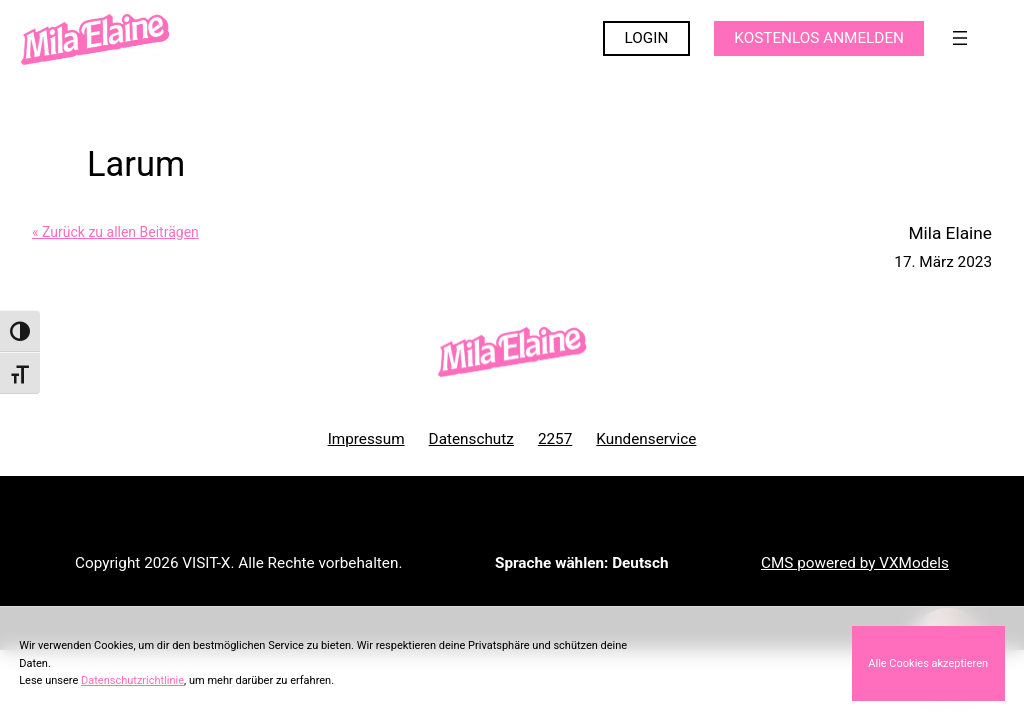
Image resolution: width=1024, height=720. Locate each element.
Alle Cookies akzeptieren (928, 663)
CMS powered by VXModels (855, 563)
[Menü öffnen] (960, 38)
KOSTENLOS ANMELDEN (819, 38)
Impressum (366, 439)
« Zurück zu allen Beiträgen (115, 232)
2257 (555, 439)
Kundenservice (646, 439)
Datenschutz (471, 439)
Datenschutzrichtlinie (132, 680)
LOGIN (647, 38)
